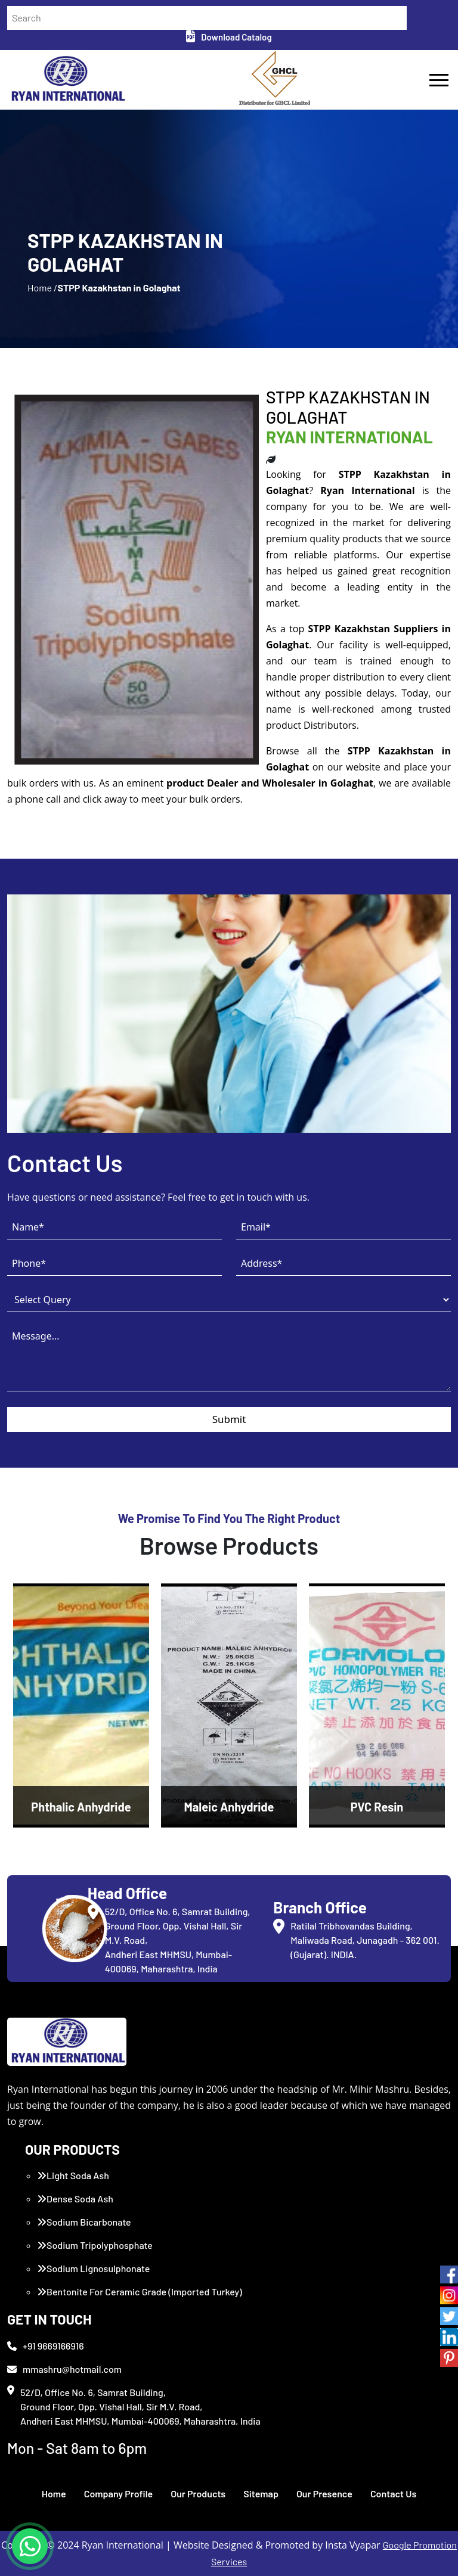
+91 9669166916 (45, 2345)
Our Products (198, 2493)
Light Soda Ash (73, 2175)
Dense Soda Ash (75, 2198)
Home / (42, 287)
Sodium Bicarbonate (84, 2221)
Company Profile (118, 2493)
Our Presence (324, 2493)
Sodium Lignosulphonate (93, 2268)
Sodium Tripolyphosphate (95, 2245)
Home (54, 2493)
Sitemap (260, 2493)
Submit (229, 1419)
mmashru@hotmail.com (64, 2369)
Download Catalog (228, 37)
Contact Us (393, 2493)
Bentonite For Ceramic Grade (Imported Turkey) (139, 2291)
